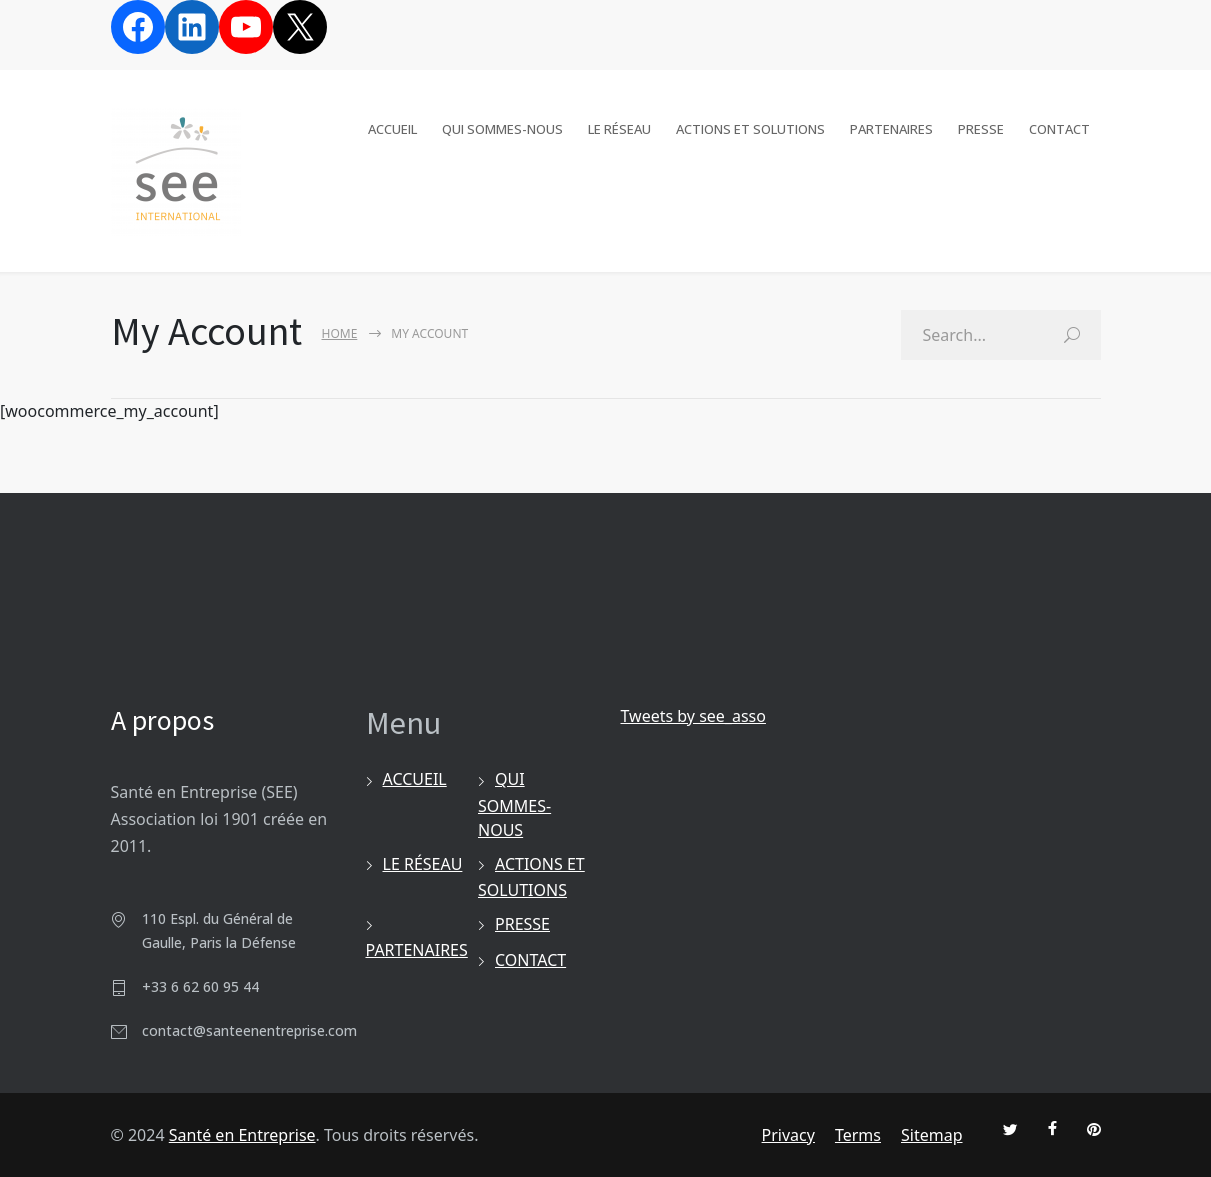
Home (340, 333)
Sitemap (932, 1135)
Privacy (788, 1135)
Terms (858, 1135)
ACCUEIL (392, 125)
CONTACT (1059, 125)
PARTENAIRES (891, 125)
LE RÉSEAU (619, 125)
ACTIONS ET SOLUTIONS (750, 125)
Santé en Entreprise (242, 1135)
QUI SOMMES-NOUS (502, 125)
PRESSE (981, 125)
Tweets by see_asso (693, 716)
